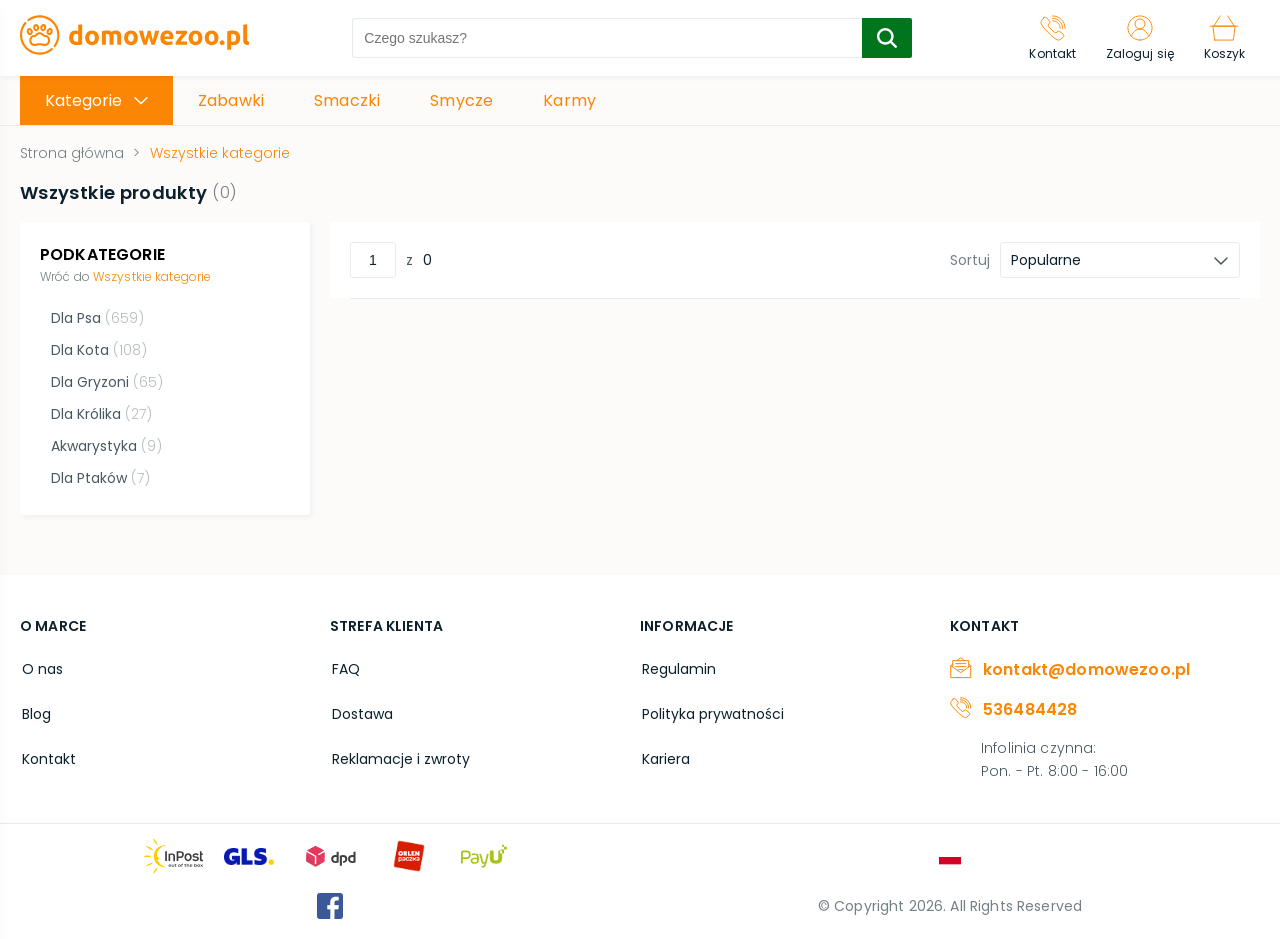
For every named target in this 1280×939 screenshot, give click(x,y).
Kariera (664, 752)
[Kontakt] (1046, 38)
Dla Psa (96, 318)
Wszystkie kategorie (152, 276)
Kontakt (47, 752)
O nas (40, 666)
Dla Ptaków (99, 478)
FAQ (344, 666)
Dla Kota (98, 350)
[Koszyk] (1223, 38)
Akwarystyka (105, 446)
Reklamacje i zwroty (399, 752)
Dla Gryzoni (106, 382)
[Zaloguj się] (1136, 38)
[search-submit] (884, 38)
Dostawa (360, 709)
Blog (34, 709)
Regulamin (677, 666)
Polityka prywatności (711, 709)
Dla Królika (100, 414)
